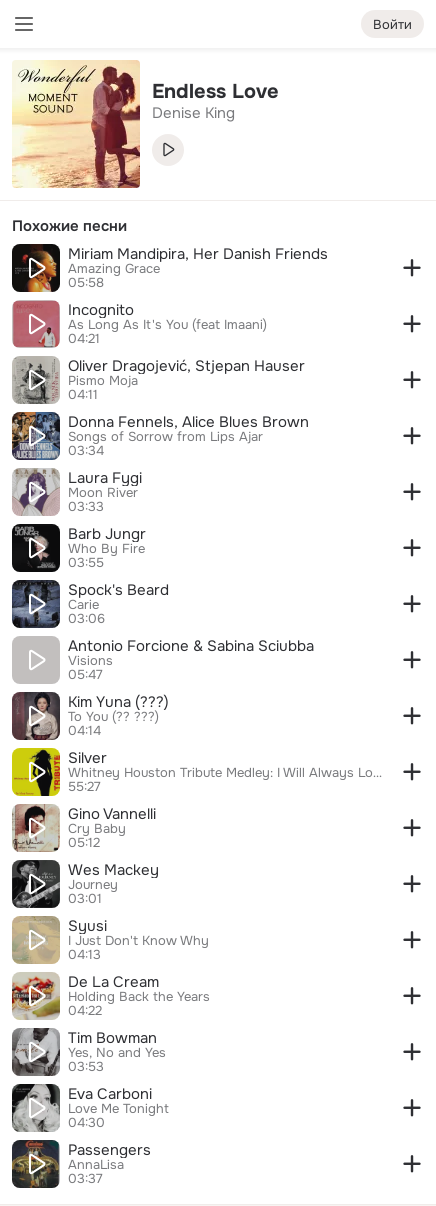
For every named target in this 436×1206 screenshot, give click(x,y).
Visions (90, 661)
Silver (87, 758)
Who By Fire (106, 549)
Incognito (101, 310)
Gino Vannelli (112, 814)
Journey (93, 885)
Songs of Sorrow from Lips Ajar (165, 437)
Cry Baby (97, 829)
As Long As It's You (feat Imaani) (167, 325)
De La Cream (113, 982)
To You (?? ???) (113, 717)
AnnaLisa (96, 1165)
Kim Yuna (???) (118, 702)
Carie (83, 605)
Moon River (103, 493)
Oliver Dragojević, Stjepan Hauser (186, 366)
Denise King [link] (193, 113)
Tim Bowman (112, 1038)
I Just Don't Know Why (138, 941)
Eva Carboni (110, 1094)
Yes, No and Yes (117, 1053)
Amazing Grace (114, 269)
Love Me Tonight (118, 1109)
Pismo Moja (103, 381)
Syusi (87, 926)
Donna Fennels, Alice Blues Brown (188, 422)
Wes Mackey (113, 870)
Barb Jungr (107, 534)
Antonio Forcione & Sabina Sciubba (191, 646)
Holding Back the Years (139, 997)
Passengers (109, 1150)
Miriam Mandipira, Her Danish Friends (198, 254)
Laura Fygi (105, 478)
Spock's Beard (118, 590)
